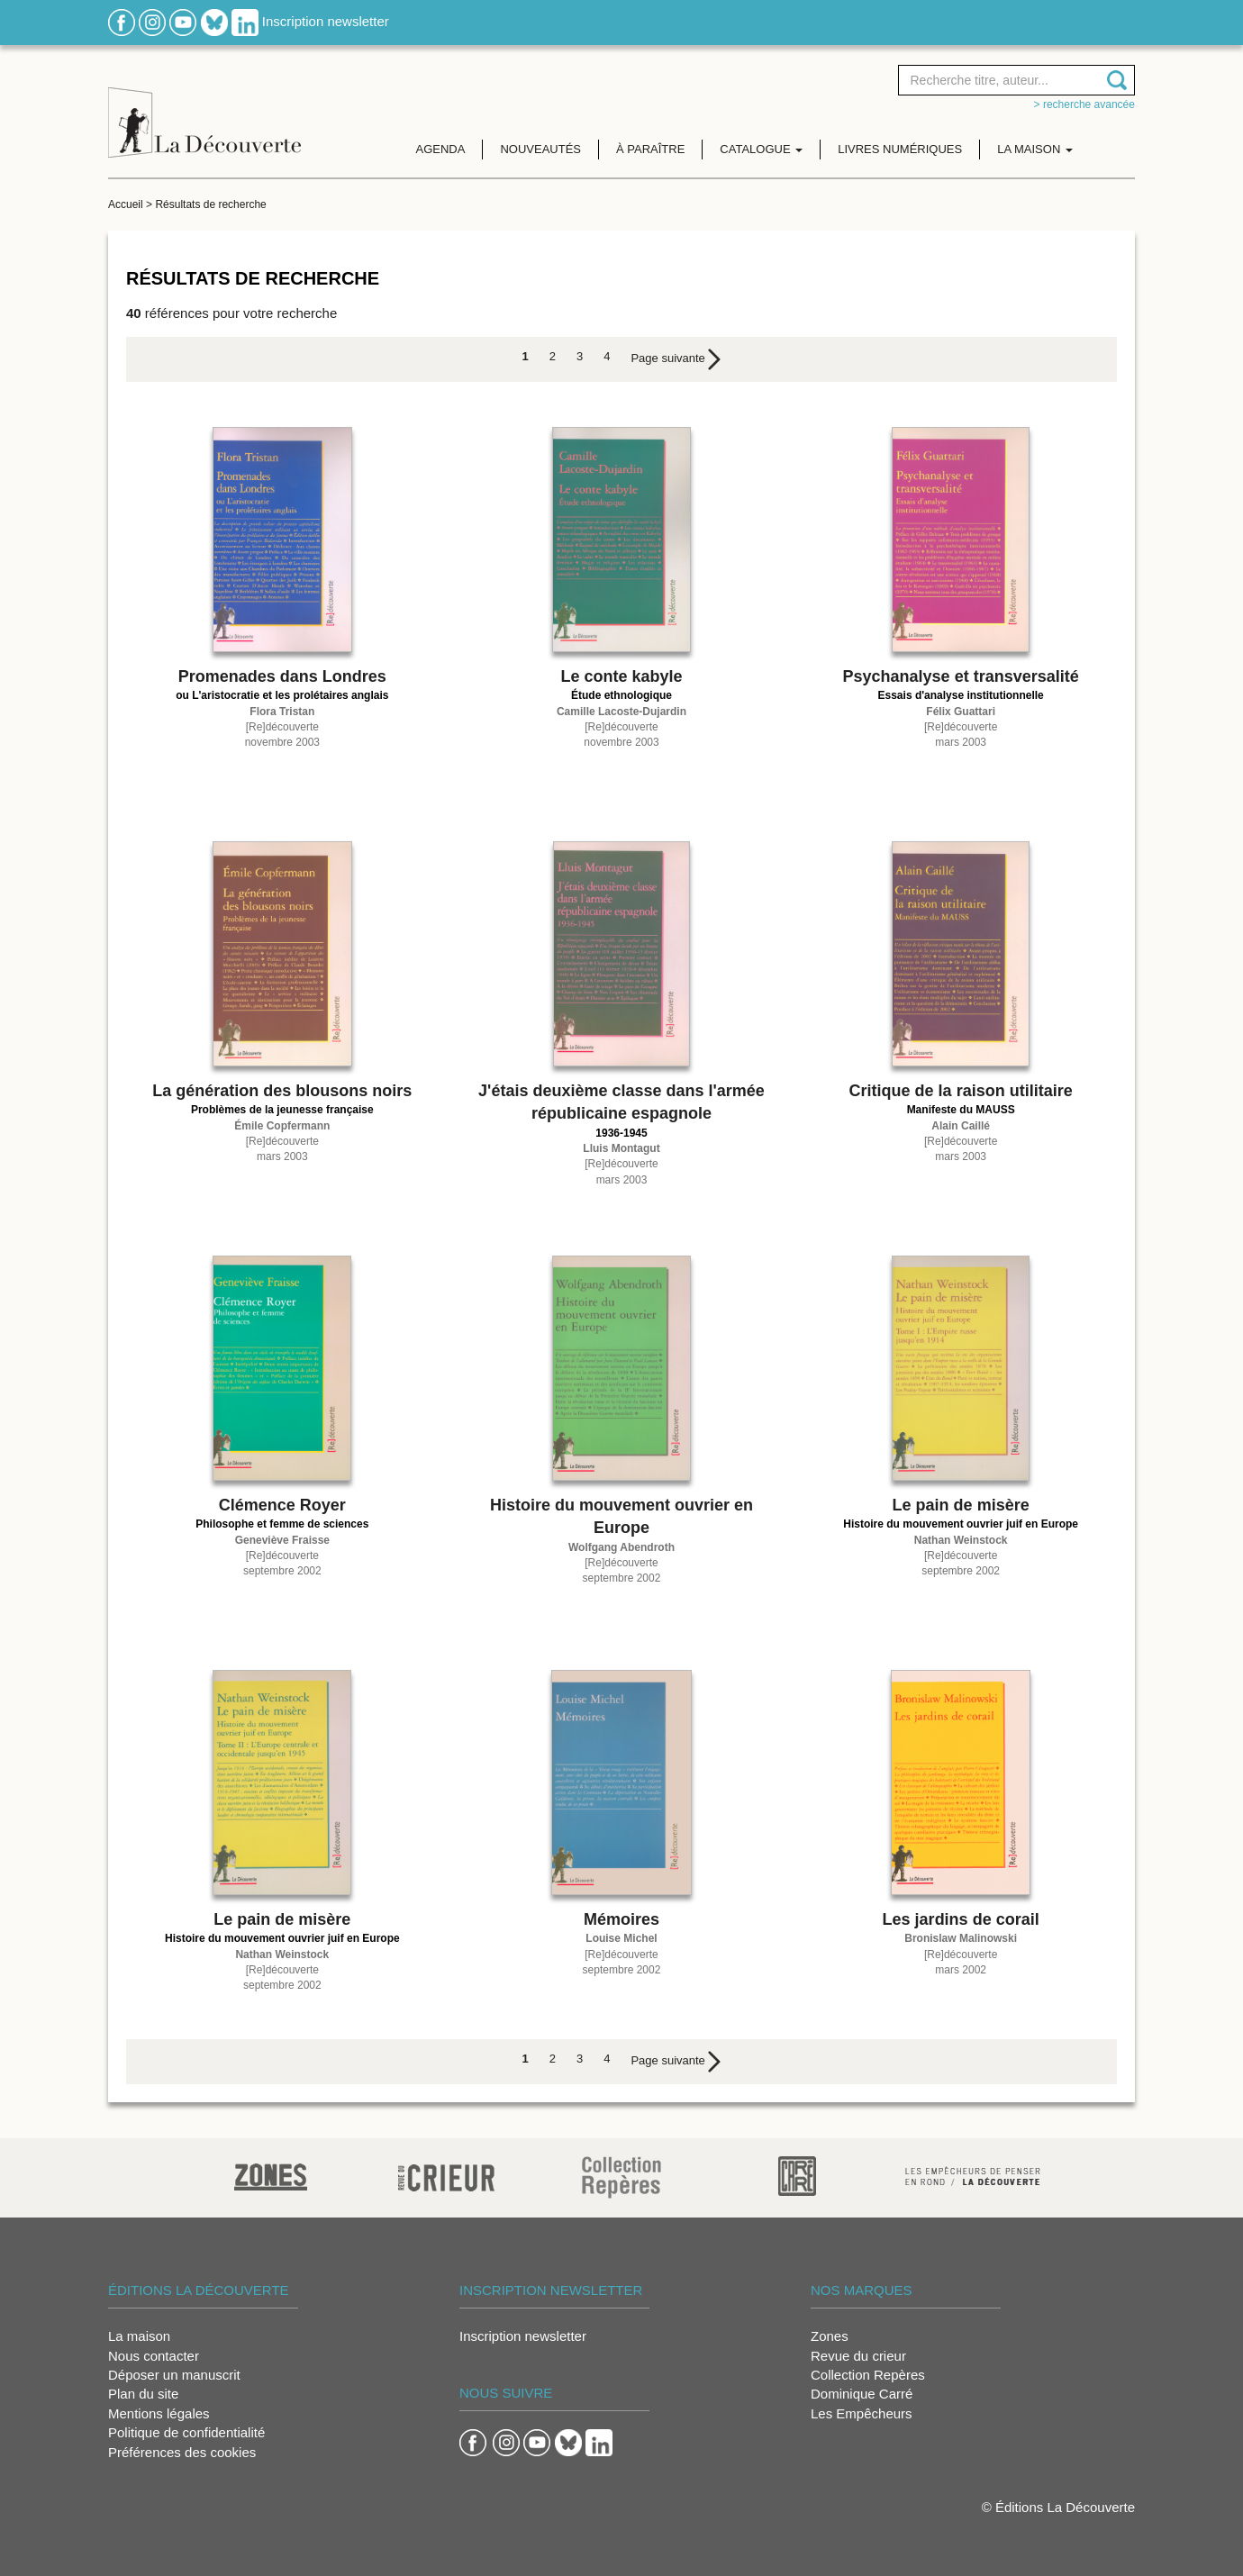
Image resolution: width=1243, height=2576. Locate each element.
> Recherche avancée (1084, 104)
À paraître (650, 149)
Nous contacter (153, 2355)
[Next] (675, 359)
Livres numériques (900, 149)
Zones (829, 2336)
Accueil (125, 204)
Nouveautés (540, 149)
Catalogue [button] (761, 149)
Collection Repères (868, 2374)
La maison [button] (1035, 149)
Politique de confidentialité (186, 2432)
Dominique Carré (861, 2393)
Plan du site (143, 2393)
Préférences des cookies (182, 2452)
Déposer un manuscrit (174, 2374)
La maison (139, 2336)
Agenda (441, 149)
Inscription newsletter (325, 21)
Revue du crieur (858, 2355)
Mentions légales (159, 2413)
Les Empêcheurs (861, 2413)
